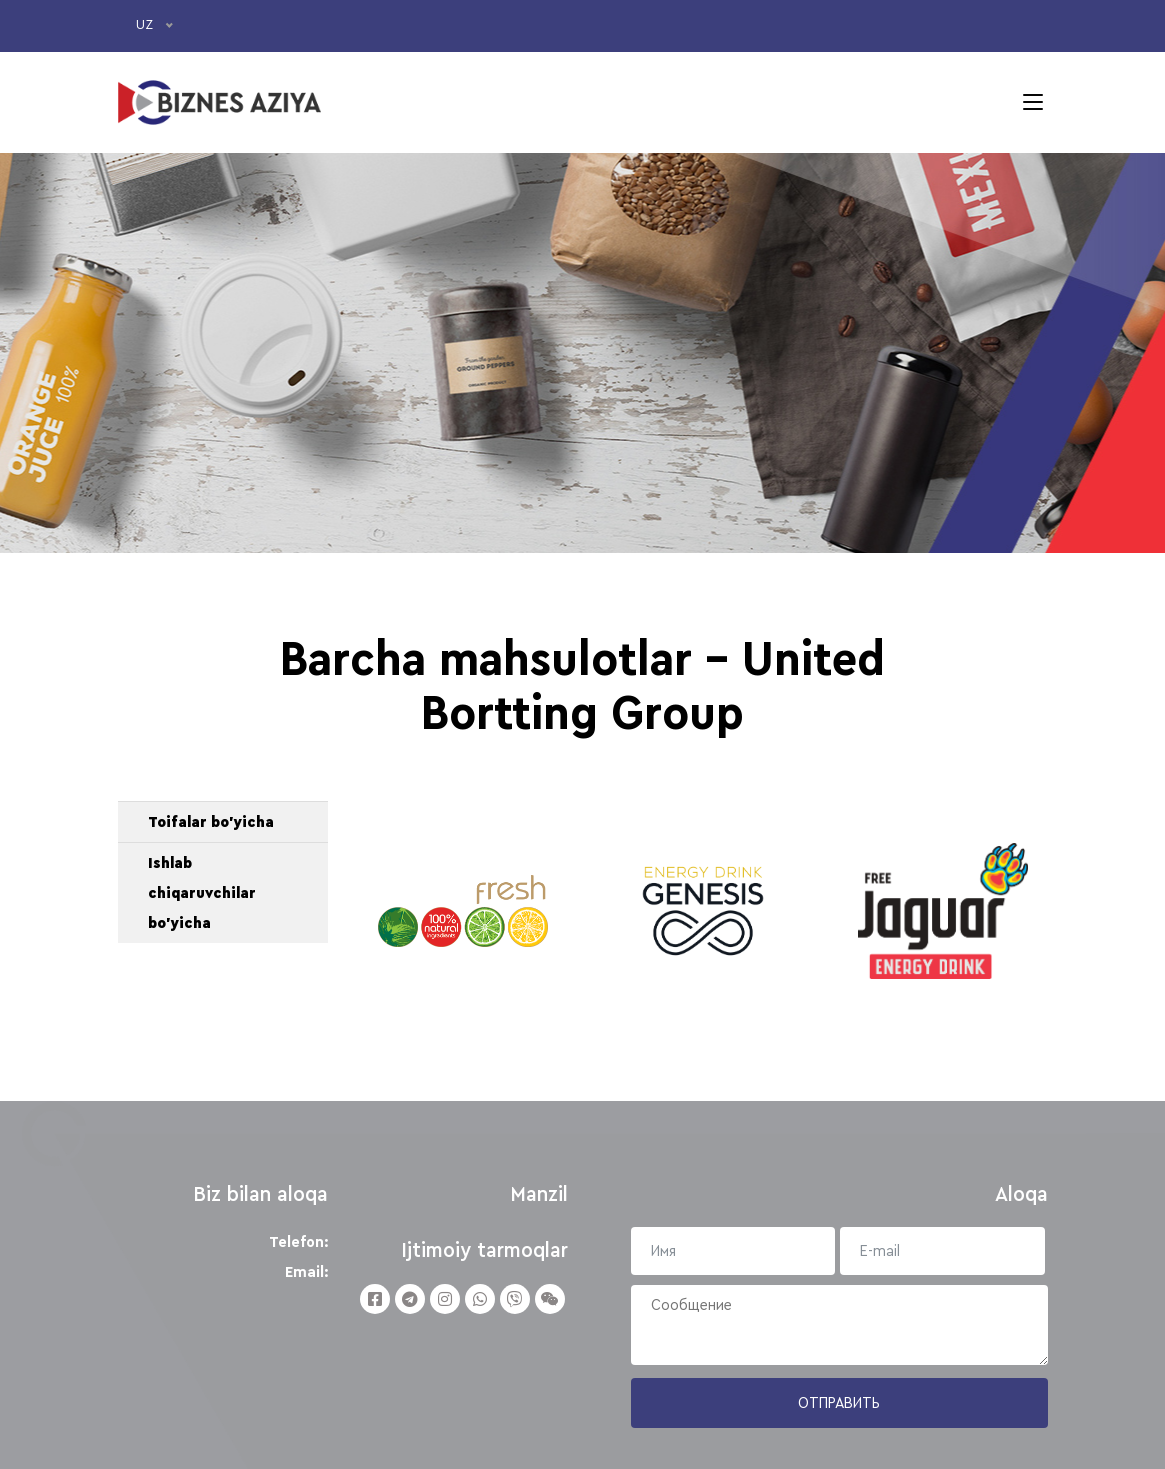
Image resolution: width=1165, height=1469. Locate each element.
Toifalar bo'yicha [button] (211, 822)
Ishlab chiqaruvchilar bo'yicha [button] (202, 893)
